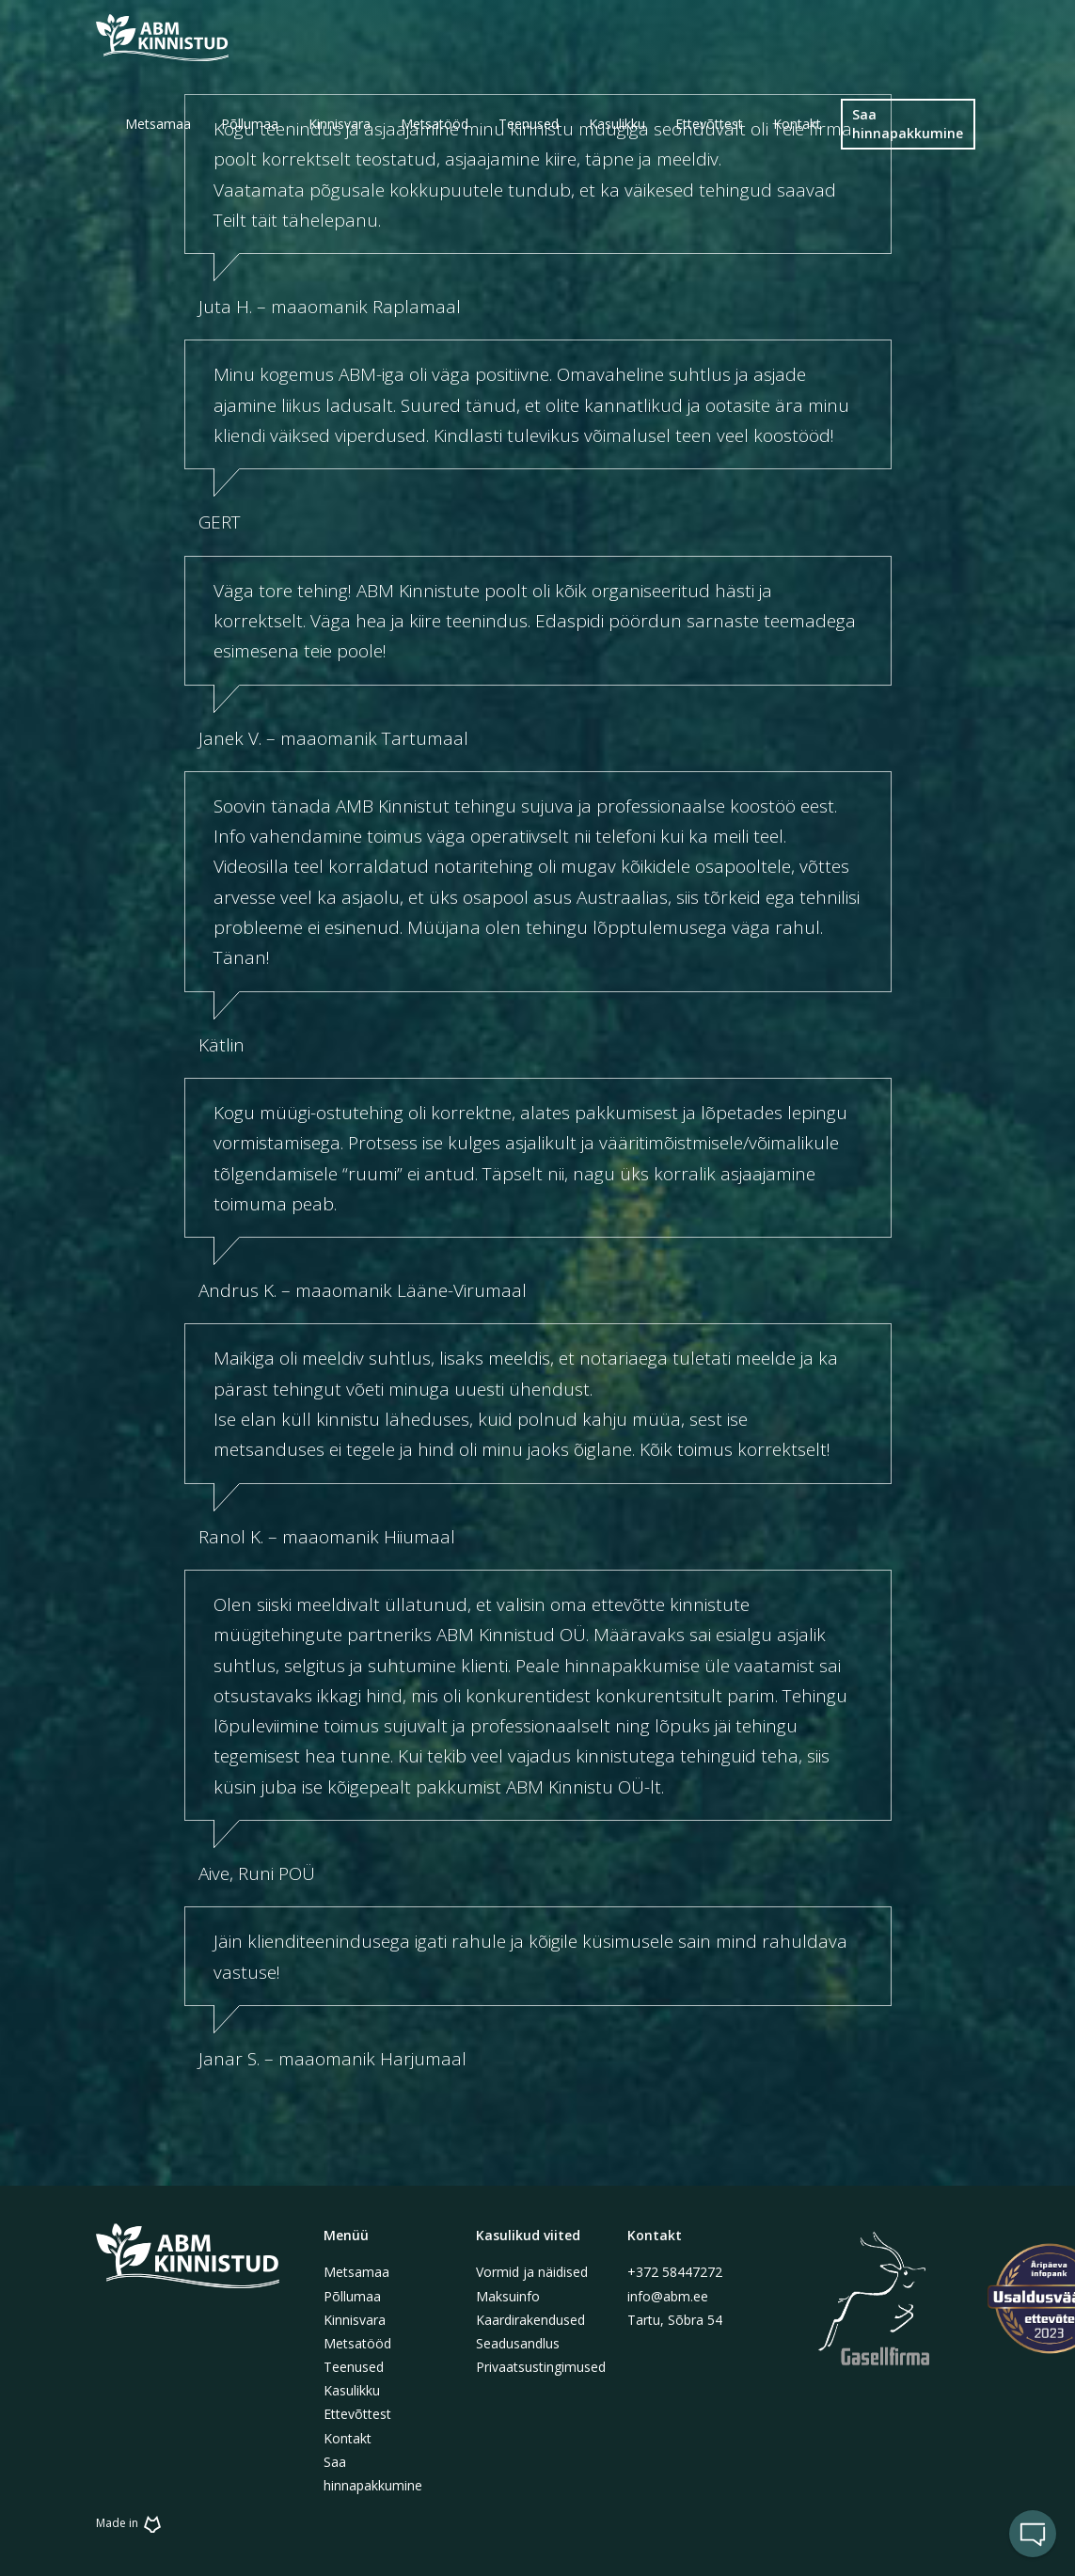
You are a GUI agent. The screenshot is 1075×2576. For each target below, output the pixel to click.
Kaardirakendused (530, 2320)
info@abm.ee (667, 2296)
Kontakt (348, 2438)
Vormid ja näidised (532, 2272)
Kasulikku (352, 2390)
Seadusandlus (518, 2343)
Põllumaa (352, 2296)
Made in (131, 2523)
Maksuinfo (508, 2296)
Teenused (354, 2367)
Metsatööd (357, 2343)
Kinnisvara (355, 2320)
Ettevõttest (357, 2414)
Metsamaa (356, 2272)
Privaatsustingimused (541, 2367)
